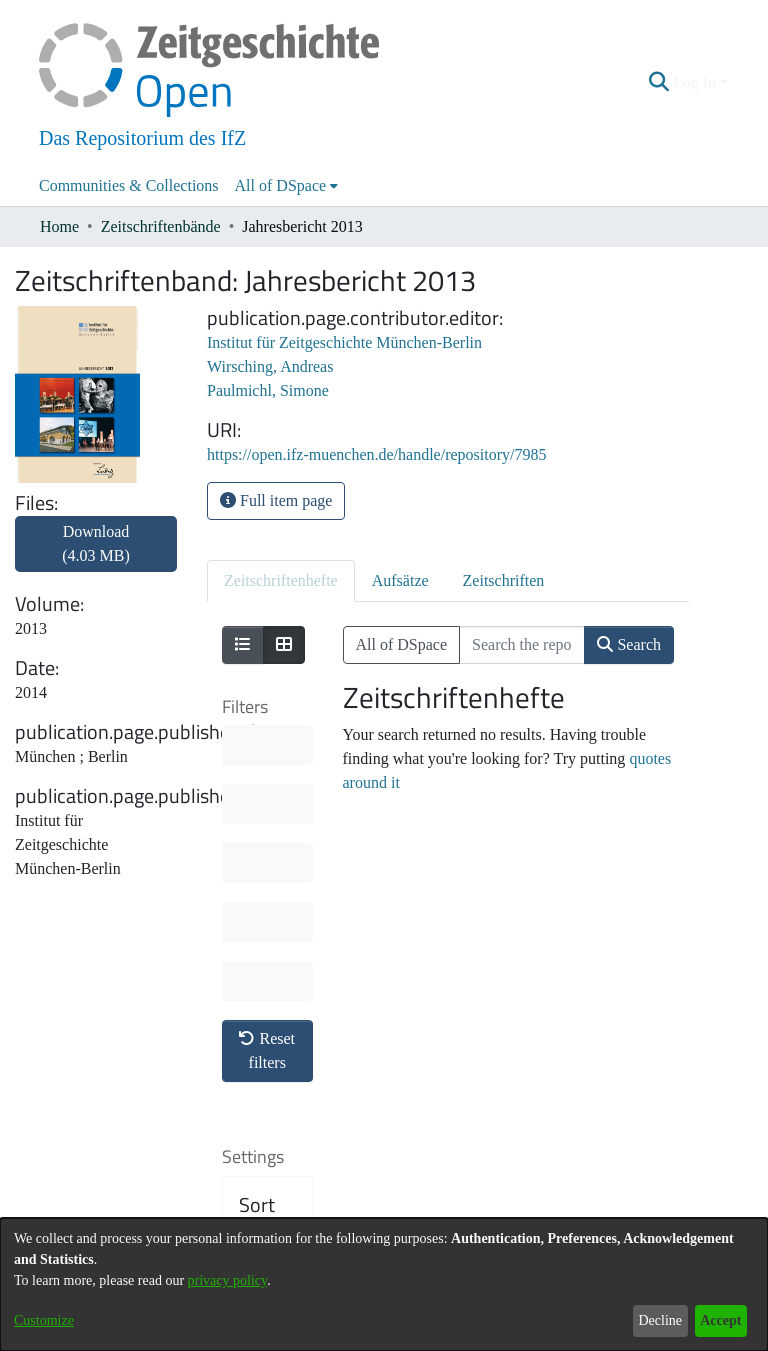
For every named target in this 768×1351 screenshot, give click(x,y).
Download (96, 543)
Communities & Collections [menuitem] (129, 185)
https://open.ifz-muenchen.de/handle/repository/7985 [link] (376, 454)
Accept (720, 1320)
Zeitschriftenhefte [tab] (281, 580)
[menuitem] (287, 186)
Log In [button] (696, 82)
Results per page (270, 1086)
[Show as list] (243, 645)
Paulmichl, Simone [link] (268, 390)
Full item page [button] (276, 500)
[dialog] (384, 1284)
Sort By (257, 922)
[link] (96, 555)
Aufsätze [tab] (400, 580)
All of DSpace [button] (281, 185)
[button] (659, 83)
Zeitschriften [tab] (504, 580)
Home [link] (59, 226)
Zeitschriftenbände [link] (161, 226)
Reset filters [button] (267, 755)
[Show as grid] (284, 645)
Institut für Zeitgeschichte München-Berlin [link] (344, 342)
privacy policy (228, 1280)
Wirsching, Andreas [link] (270, 366)
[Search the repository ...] (522, 645)
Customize (44, 1320)
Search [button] (629, 644)
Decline (660, 1320)
